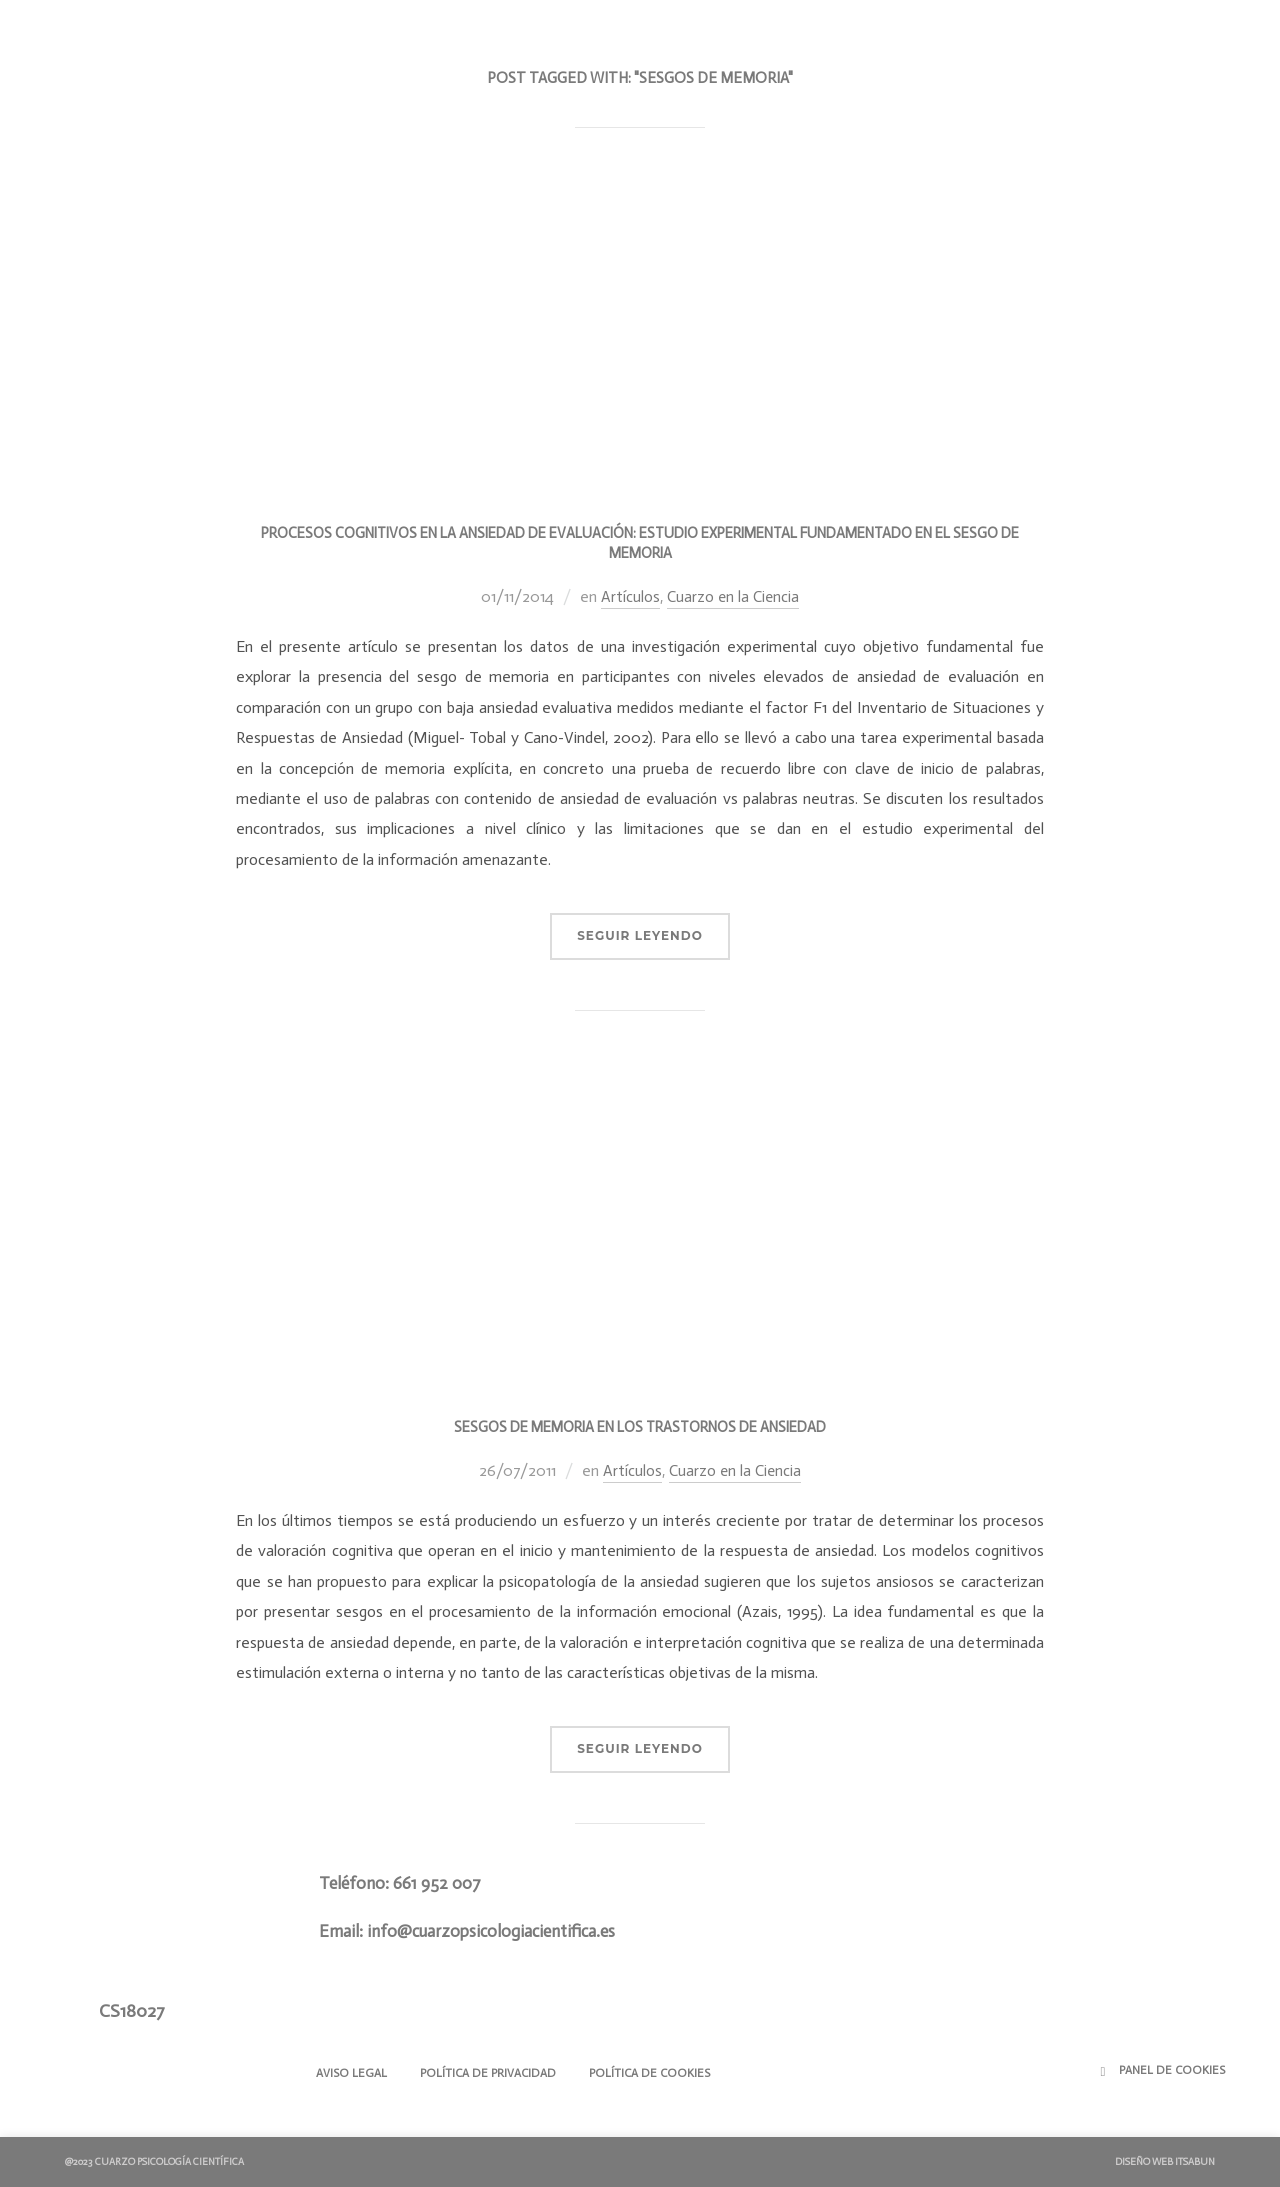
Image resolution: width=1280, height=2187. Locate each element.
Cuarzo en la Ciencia (733, 596)
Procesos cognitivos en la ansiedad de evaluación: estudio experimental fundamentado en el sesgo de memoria (640, 543)
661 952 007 (437, 1883)
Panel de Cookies (1172, 2070)
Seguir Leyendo (640, 935)
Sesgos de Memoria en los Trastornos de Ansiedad (640, 1427)
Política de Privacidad (498, 2073)
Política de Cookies (666, 2073)
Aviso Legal (354, 2073)
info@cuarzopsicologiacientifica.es (491, 1930)
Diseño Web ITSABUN (1165, 2162)
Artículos (629, 596)
